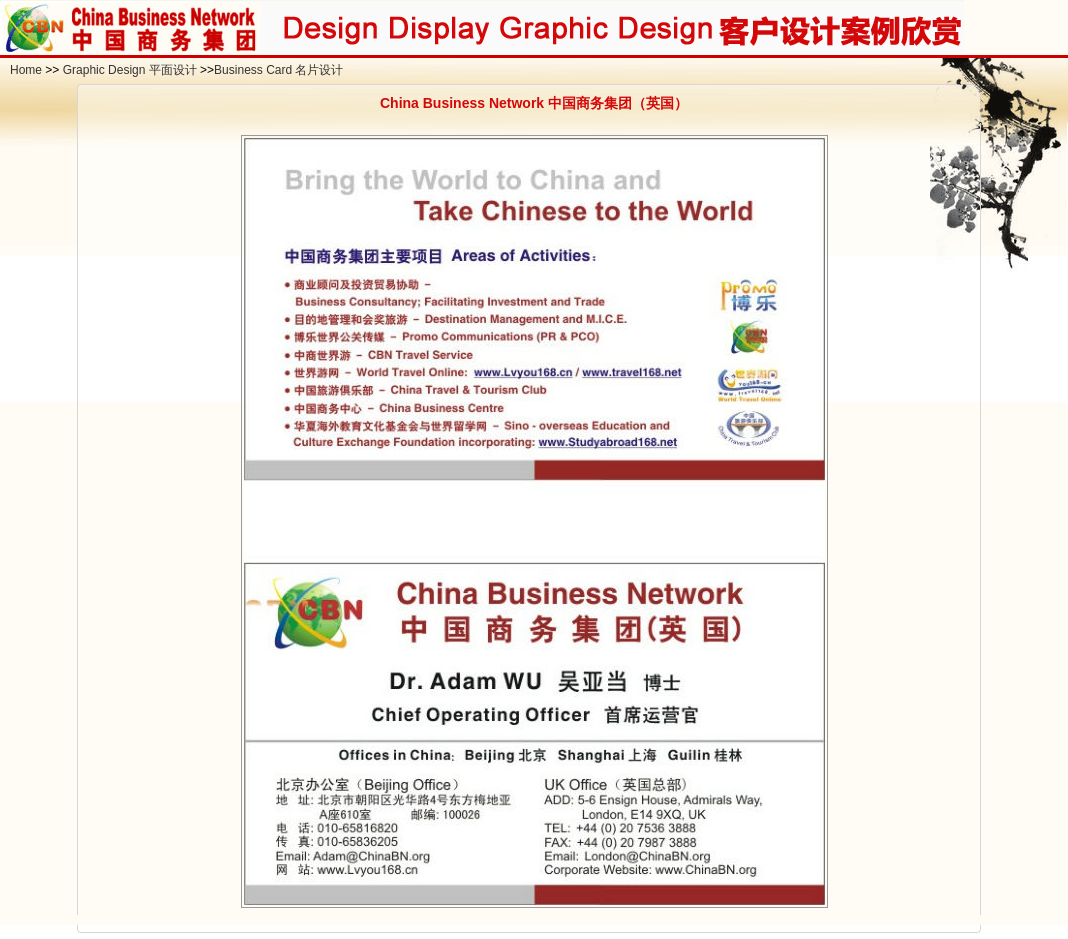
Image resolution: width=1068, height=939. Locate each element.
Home (26, 70)
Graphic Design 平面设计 (130, 70)
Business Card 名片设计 (278, 70)
